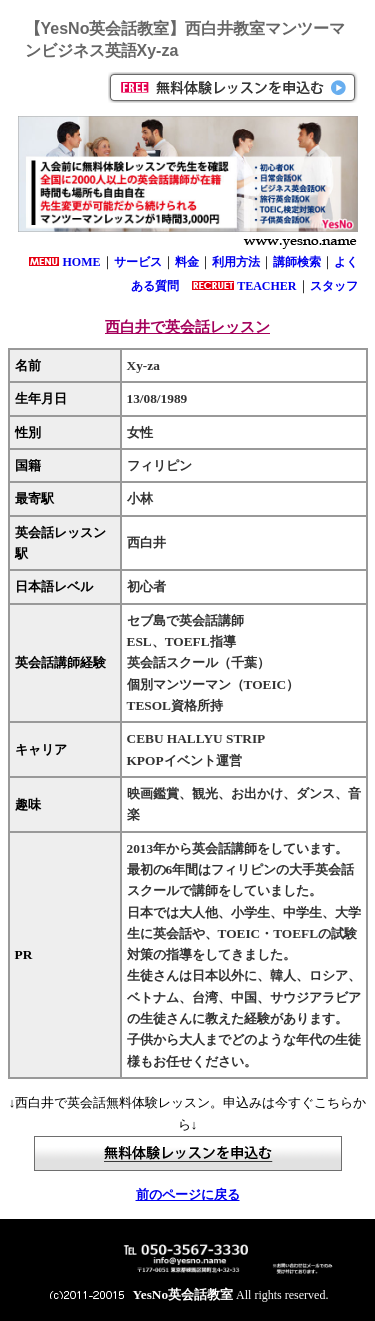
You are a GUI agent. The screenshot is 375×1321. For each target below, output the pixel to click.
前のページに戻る (188, 1194)
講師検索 (297, 262)
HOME (82, 262)
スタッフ (334, 286)
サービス (138, 262)
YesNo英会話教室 (183, 1294)
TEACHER (266, 286)
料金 (187, 262)
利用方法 (236, 262)
